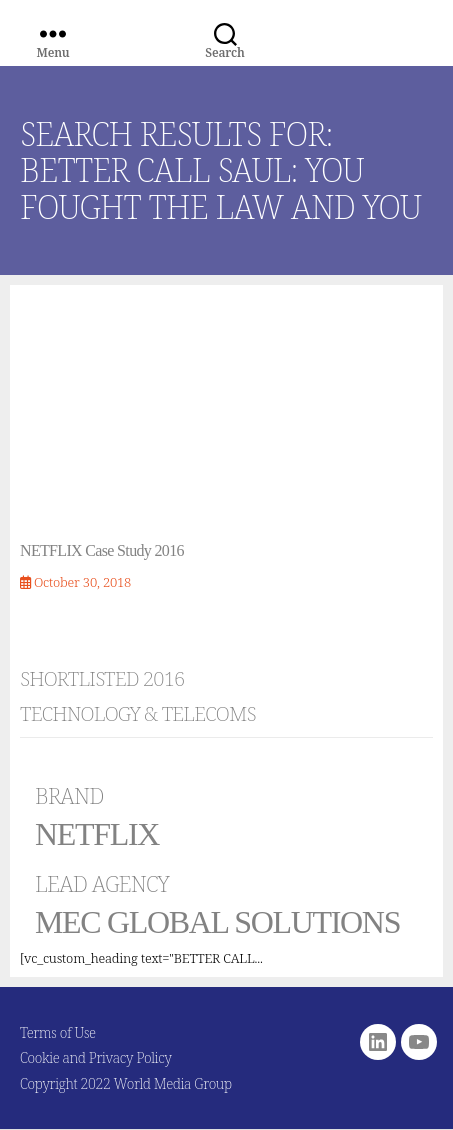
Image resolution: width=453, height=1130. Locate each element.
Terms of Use (58, 1032)
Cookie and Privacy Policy (96, 1057)
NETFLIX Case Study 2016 (102, 550)
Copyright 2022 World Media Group (126, 1083)
